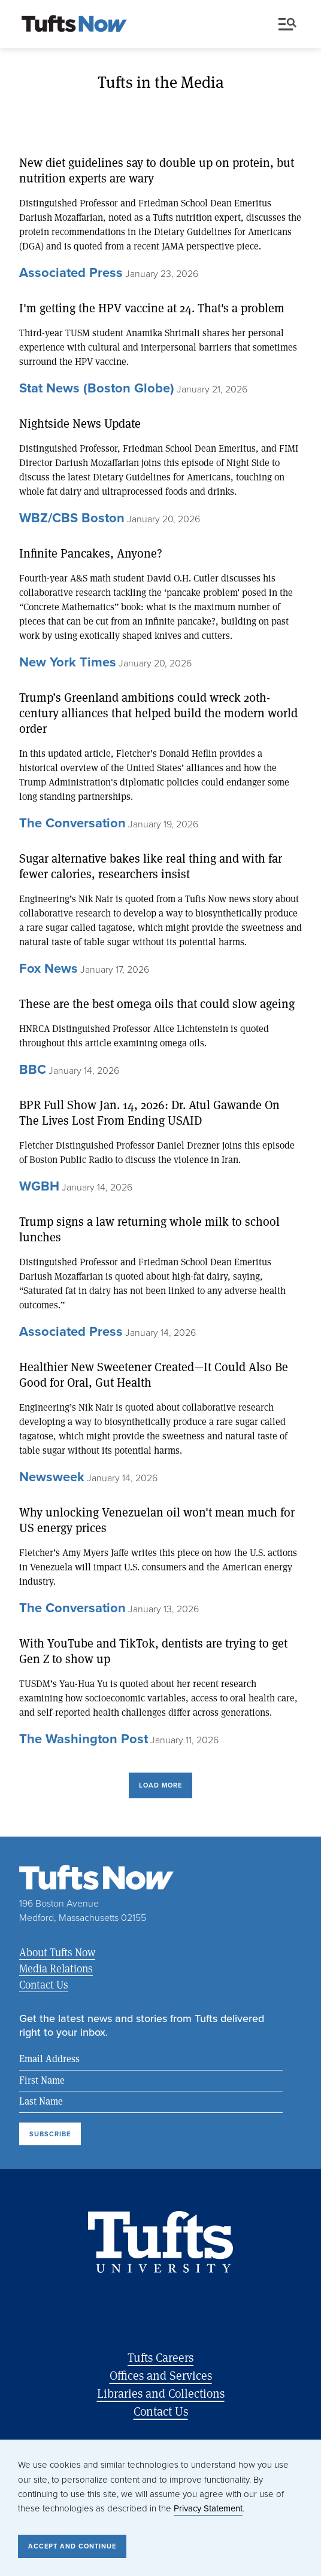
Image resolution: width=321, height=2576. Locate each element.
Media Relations (56, 1968)
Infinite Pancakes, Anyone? (90, 553)
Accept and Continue (72, 2546)
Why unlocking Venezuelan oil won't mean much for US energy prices (157, 1520)
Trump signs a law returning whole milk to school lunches (149, 1229)
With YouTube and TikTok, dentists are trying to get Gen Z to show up (153, 1651)
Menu (287, 24)
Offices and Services (161, 2375)
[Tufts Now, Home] (74, 24)
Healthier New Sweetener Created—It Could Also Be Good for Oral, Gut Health (153, 1374)
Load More (160, 1785)
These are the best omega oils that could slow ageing (157, 1004)
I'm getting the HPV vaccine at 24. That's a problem (151, 308)
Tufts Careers (160, 2357)
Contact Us (43, 1984)
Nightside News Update (80, 423)
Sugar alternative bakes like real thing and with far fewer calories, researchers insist (150, 866)
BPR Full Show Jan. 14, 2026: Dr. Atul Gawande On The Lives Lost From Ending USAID (149, 1112)
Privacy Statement (208, 2508)
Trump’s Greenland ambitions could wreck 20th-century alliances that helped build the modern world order (158, 713)
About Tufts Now (57, 1952)
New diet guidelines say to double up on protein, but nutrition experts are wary (156, 170)
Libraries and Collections (161, 2393)
